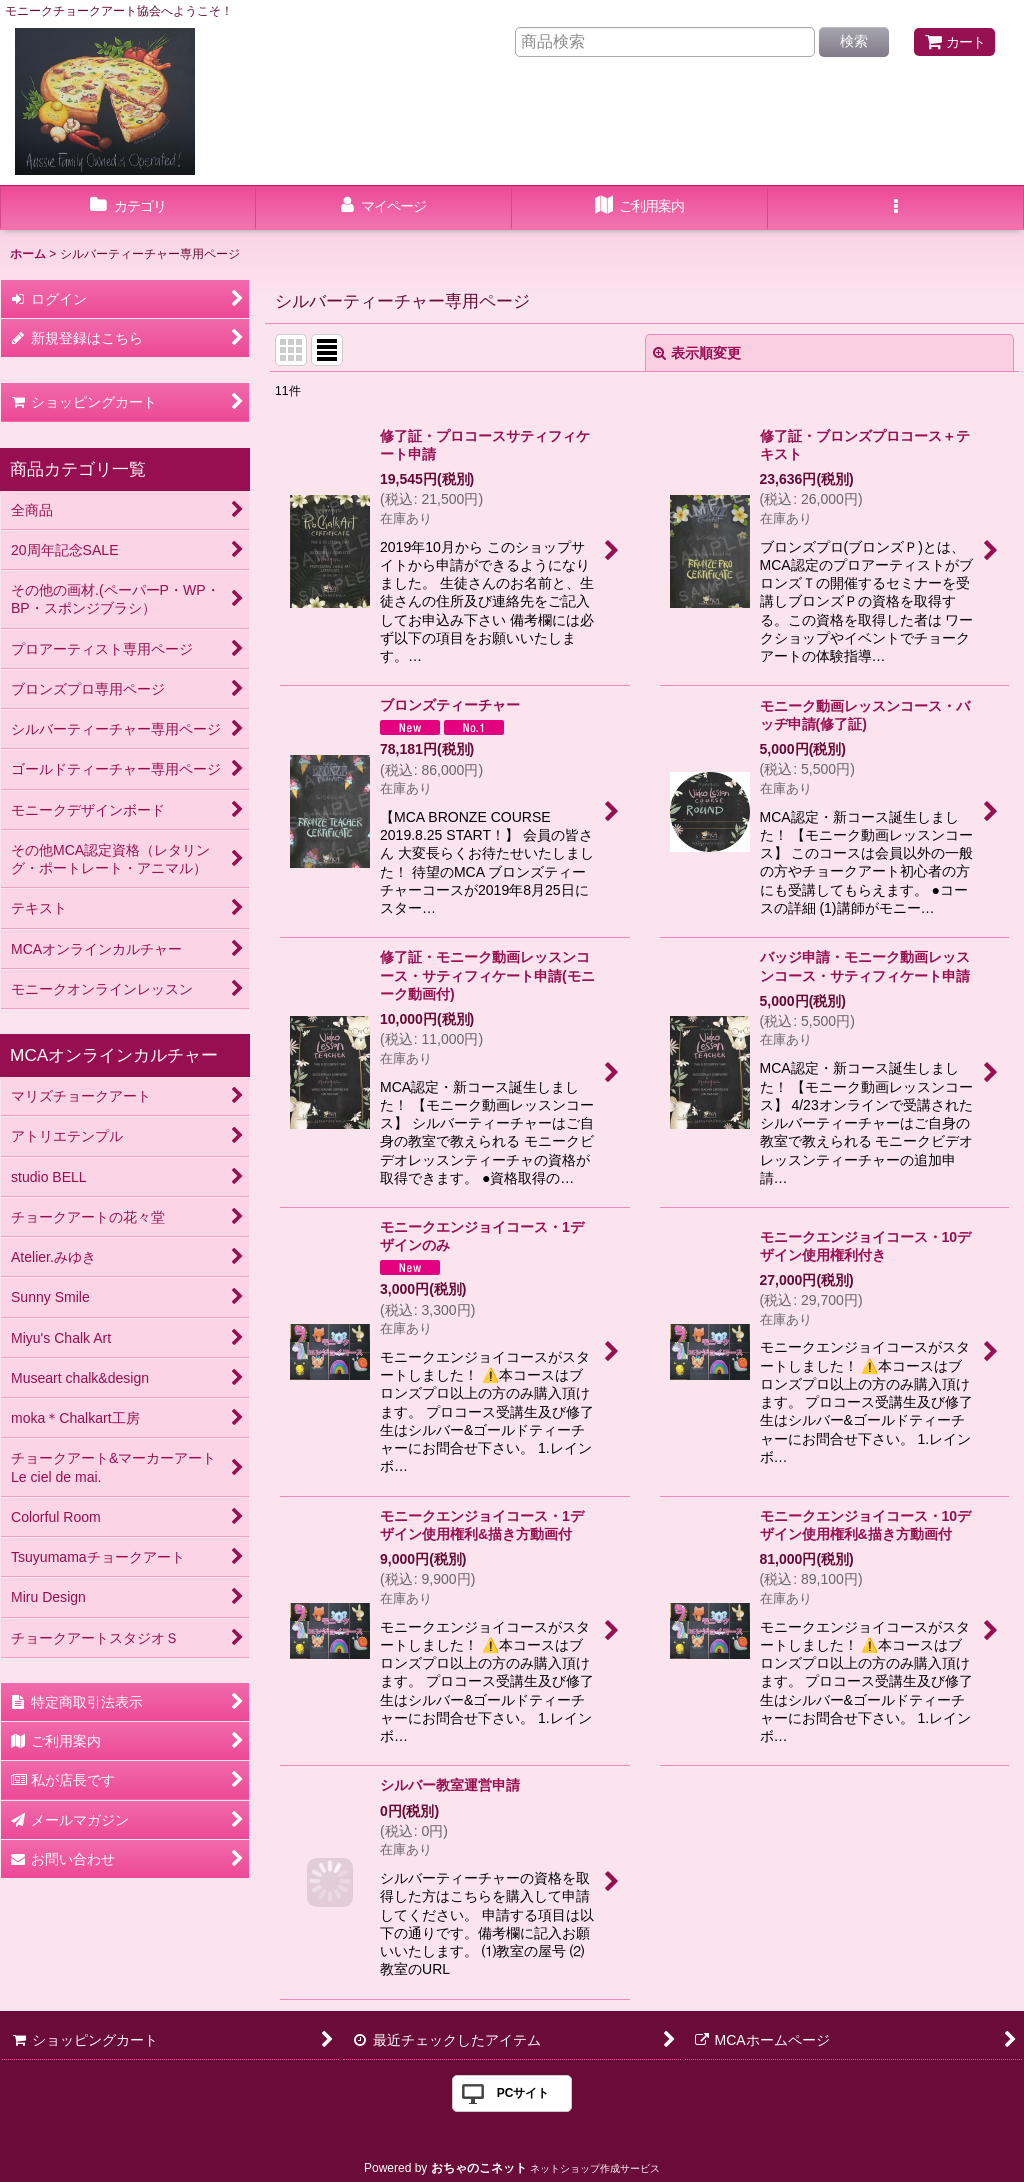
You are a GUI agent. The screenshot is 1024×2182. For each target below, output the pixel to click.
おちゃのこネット (479, 2168)
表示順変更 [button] (697, 353)
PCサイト (523, 2093)
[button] (896, 208)
